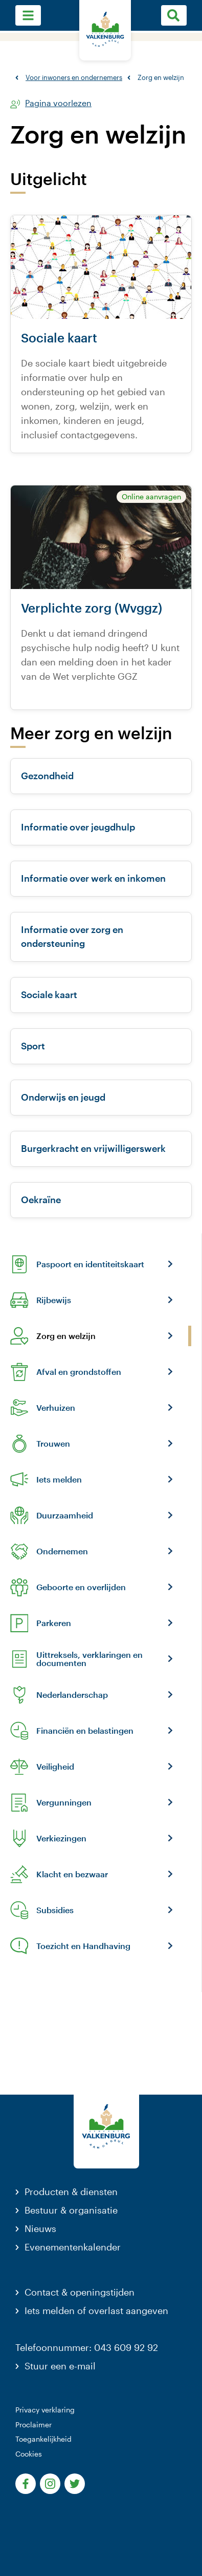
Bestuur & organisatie (71, 2210)
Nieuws (40, 2228)
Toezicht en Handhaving (83, 1946)
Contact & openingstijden (79, 2292)
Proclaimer (33, 2424)
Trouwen (53, 1443)
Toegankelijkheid (43, 2439)
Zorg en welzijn (66, 1336)
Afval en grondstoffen (78, 1372)
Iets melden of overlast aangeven (96, 2310)
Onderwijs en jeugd (63, 1097)
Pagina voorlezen (58, 103)
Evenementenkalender (73, 2247)
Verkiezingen (61, 1838)
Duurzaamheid (64, 1515)
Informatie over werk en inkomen (93, 878)
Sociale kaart (49, 994)
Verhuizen (55, 1408)
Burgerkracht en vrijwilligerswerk (93, 1148)
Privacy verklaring (45, 2409)
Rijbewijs (53, 1300)
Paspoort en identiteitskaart (90, 1264)
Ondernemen (62, 1551)
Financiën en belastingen (84, 1731)
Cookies (28, 2453)
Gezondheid (47, 775)
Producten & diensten (71, 2191)
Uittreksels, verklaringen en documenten (89, 1659)
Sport (33, 1045)
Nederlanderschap (72, 1695)
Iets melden (59, 1479)
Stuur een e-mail (60, 2365)
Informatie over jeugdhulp (78, 827)
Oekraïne (41, 1199)
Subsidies (55, 1910)
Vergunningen (64, 1802)
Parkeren (53, 1623)
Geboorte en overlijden (81, 1587)
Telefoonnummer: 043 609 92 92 (86, 2347)
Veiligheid (55, 1766)
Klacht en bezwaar (72, 1874)
